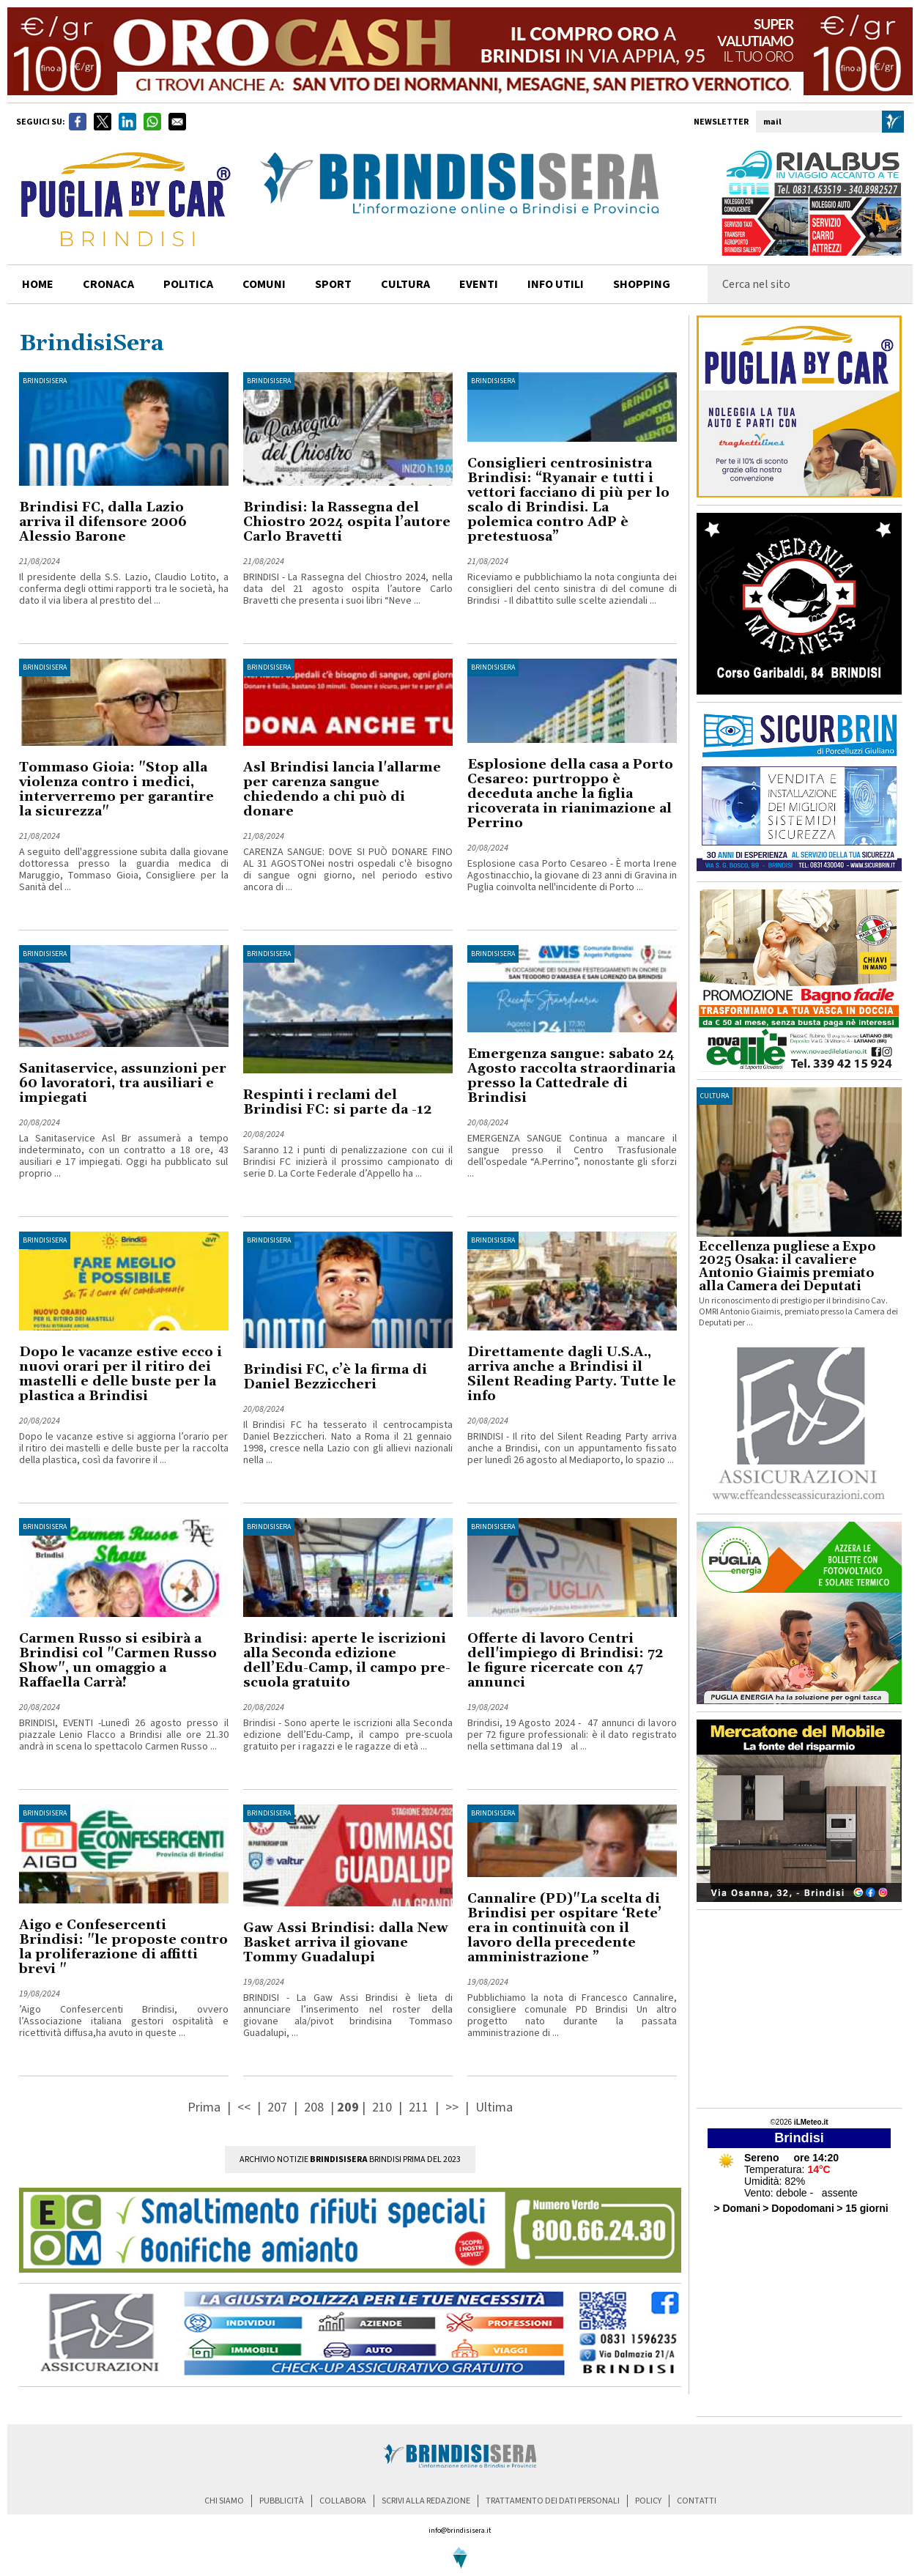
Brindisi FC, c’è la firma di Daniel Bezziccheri (335, 1377)
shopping (641, 284)
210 (382, 2107)
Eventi (478, 284)
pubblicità (281, 2501)
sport (333, 284)
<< (245, 2107)
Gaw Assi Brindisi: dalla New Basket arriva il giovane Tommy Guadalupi (345, 1943)
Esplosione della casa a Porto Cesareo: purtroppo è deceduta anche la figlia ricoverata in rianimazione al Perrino (570, 794)
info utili (555, 284)
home (37, 284)
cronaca (108, 284)
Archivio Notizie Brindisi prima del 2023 (350, 2159)
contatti (696, 2501)
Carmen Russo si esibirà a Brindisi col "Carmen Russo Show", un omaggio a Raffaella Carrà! (118, 1660)
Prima (205, 2107)
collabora (342, 2501)
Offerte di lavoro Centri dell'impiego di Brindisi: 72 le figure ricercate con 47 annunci (565, 1660)
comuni (264, 284)
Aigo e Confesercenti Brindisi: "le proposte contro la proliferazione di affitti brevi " (123, 1947)
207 (277, 2107)
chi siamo (224, 2501)
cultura (405, 284)
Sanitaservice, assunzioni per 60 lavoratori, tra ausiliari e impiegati (122, 1083)
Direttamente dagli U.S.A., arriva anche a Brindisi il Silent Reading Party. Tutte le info (571, 1374)
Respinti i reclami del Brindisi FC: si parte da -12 (337, 1102)
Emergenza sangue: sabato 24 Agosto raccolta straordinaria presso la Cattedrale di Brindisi (571, 1075)
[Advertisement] (799, 2009)
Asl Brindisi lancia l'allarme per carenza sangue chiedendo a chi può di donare (342, 789)
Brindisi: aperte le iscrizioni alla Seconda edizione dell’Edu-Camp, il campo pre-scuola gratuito (346, 1660)
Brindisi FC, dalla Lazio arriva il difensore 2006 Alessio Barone (103, 522)
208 (314, 2107)
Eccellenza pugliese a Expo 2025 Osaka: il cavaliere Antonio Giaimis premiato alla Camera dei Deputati (787, 1267)
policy (648, 2501)
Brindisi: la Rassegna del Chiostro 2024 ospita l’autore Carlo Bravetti (346, 522)
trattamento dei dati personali (553, 2501)
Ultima (494, 2107)
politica (188, 284)
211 (419, 2107)
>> (453, 2107)
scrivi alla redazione (426, 2501)
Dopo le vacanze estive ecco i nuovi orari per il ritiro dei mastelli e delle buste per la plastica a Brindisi (120, 1374)
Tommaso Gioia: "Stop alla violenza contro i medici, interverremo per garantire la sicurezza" (116, 789)
